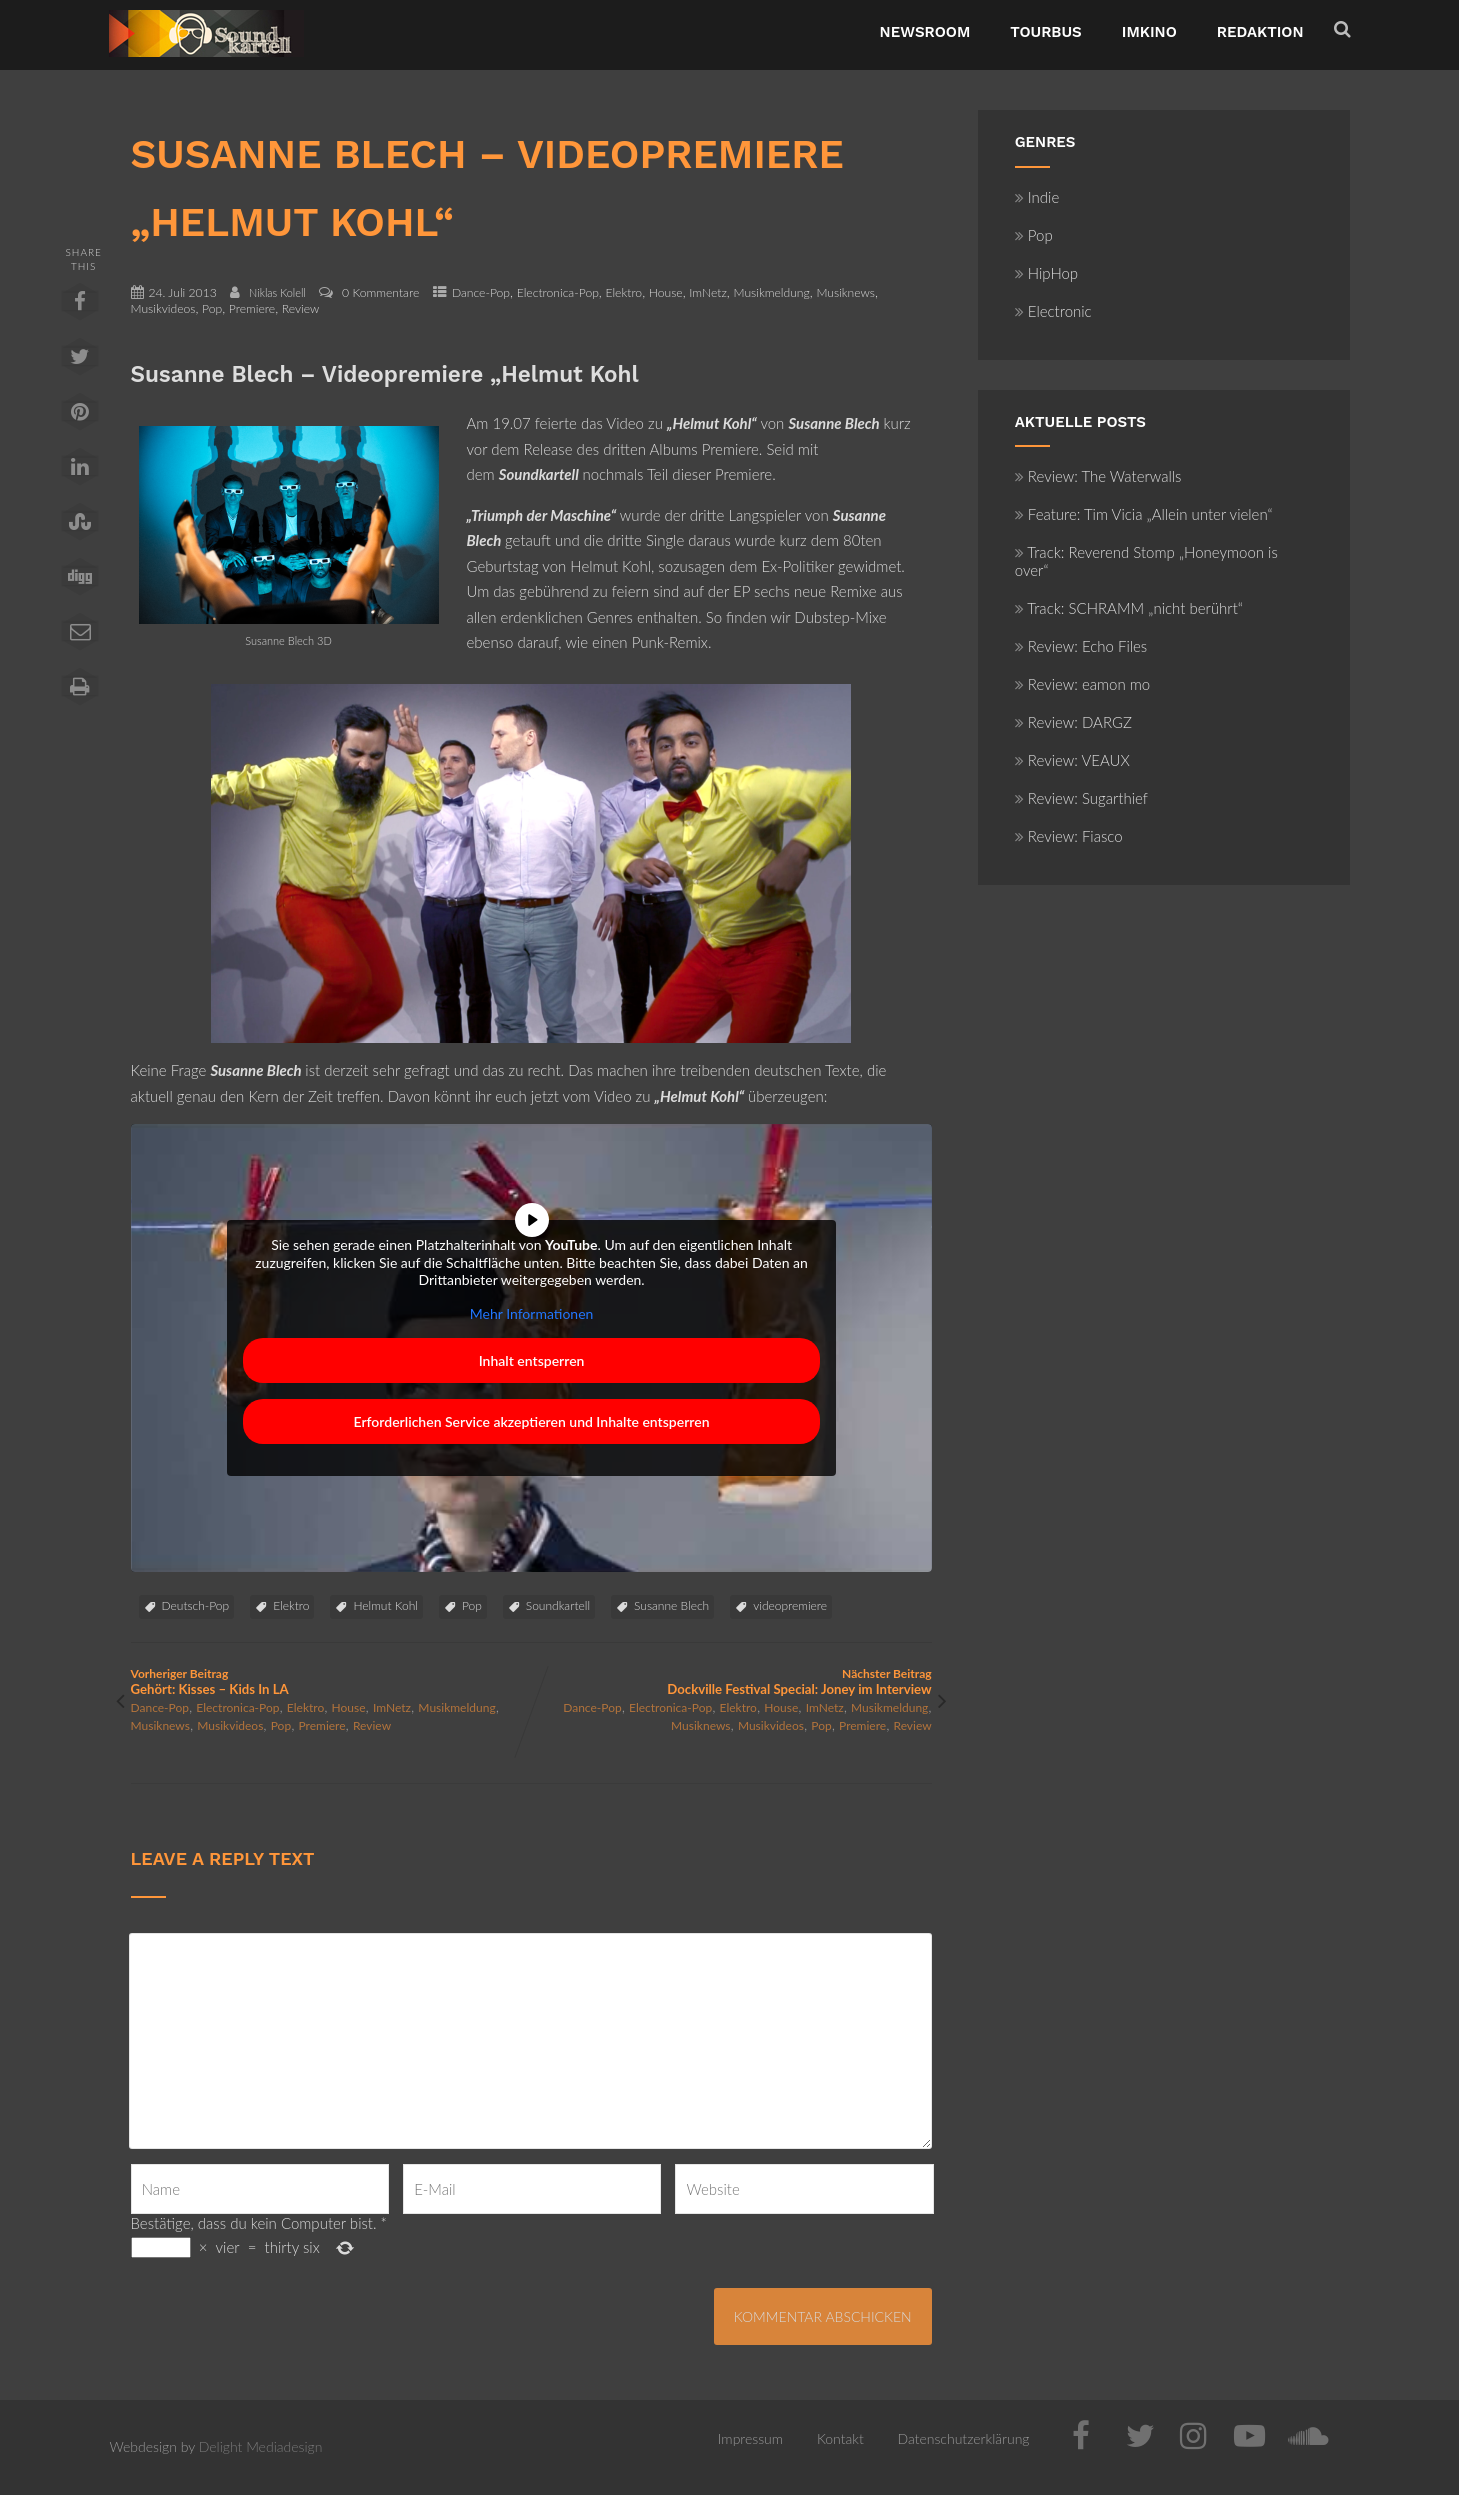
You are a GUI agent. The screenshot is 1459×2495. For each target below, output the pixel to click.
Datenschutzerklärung (964, 2438)
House (666, 292)
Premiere (252, 308)
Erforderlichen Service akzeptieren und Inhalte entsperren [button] (531, 1421)
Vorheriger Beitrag (331, 1681)
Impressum (750, 2438)
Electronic (1053, 311)
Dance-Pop (481, 292)
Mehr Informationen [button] (531, 1313)
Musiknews (845, 292)
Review (301, 308)
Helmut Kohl (385, 1605)
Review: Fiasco (1069, 836)
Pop (212, 308)
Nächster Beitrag (731, 1681)
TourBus (1046, 32)
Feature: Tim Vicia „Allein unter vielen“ (1144, 514)
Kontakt (840, 2438)
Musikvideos (163, 308)
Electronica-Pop (558, 292)
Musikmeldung (771, 292)
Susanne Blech (671, 1605)
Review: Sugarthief (1081, 798)
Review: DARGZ (1073, 722)
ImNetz (708, 292)
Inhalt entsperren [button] (531, 1360)
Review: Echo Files (1081, 646)
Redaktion (1260, 32)
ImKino (1149, 32)
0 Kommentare (380, 292)
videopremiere (790, 1605)
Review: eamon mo (1083, 684)
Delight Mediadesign (261, 2446)
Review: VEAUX (1072, 760)
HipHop (1046, 273)
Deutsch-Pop (196, 1605)
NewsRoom (925, 32)
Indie (1037, 197)
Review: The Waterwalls (1098, 476)
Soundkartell (558, 1605)
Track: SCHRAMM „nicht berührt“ (1129, 608)
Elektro (623, 292)
